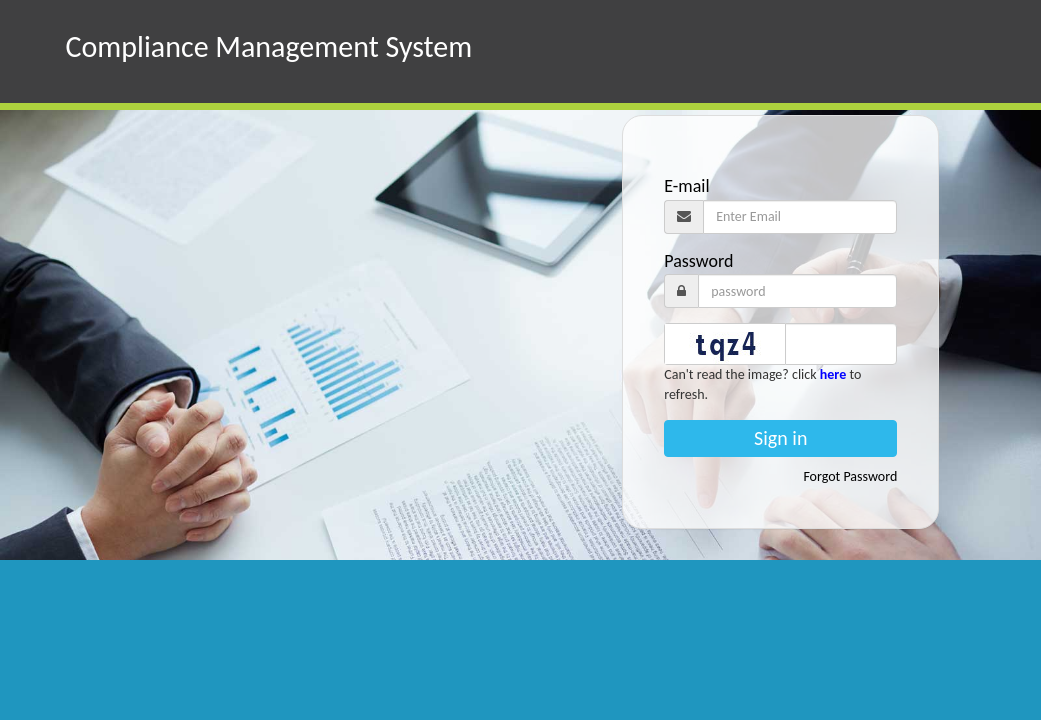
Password (698, 261)
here (833, 374)
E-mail (686, 186)
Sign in (780, 438)
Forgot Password (850, 476)
